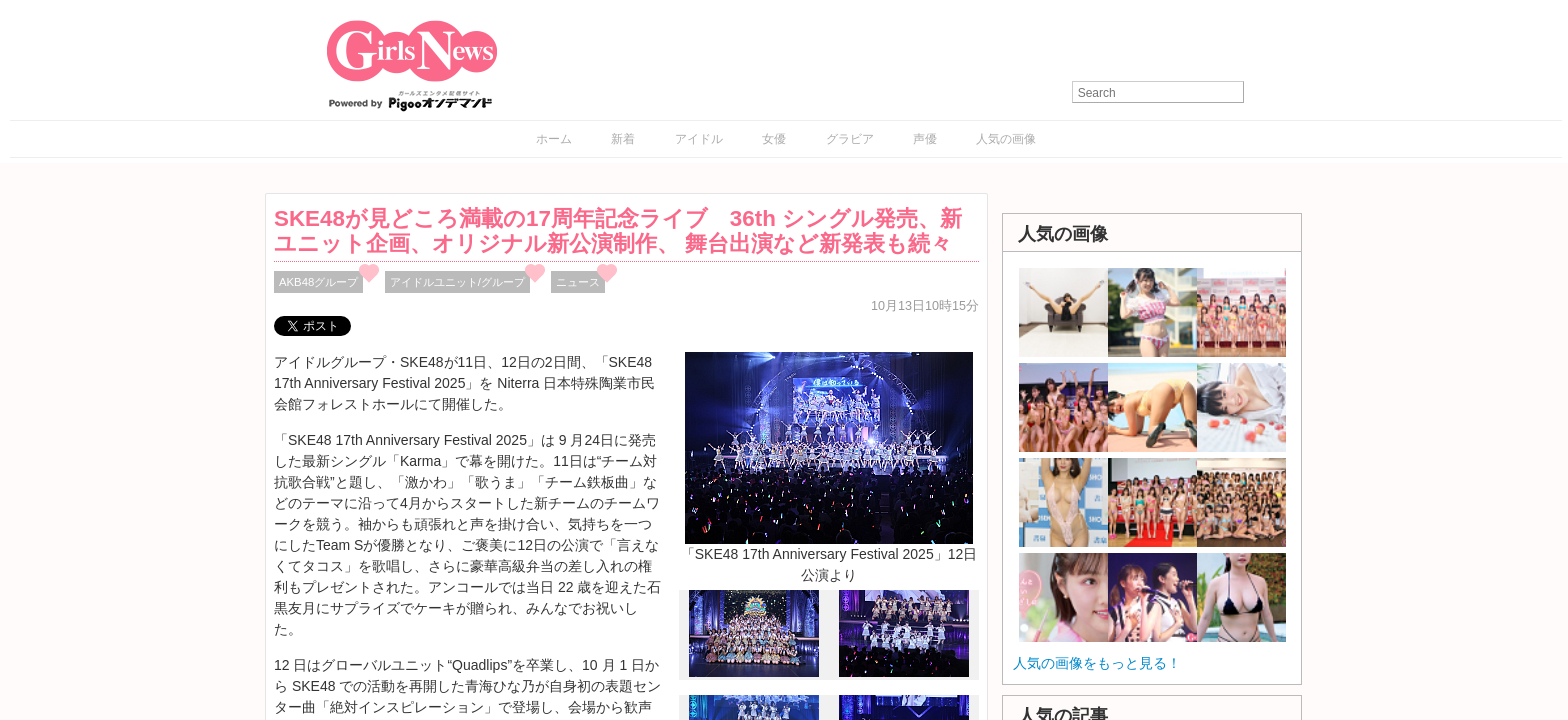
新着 (623, 139)
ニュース (578, 282)
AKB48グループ (318, 282)
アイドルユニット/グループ (457, 282)
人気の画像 (1006, 139)
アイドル (699, 139)
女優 (774, 139)
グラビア (850, 139)
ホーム (554, 139)
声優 (925, 139)
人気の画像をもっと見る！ (1097, 663)
